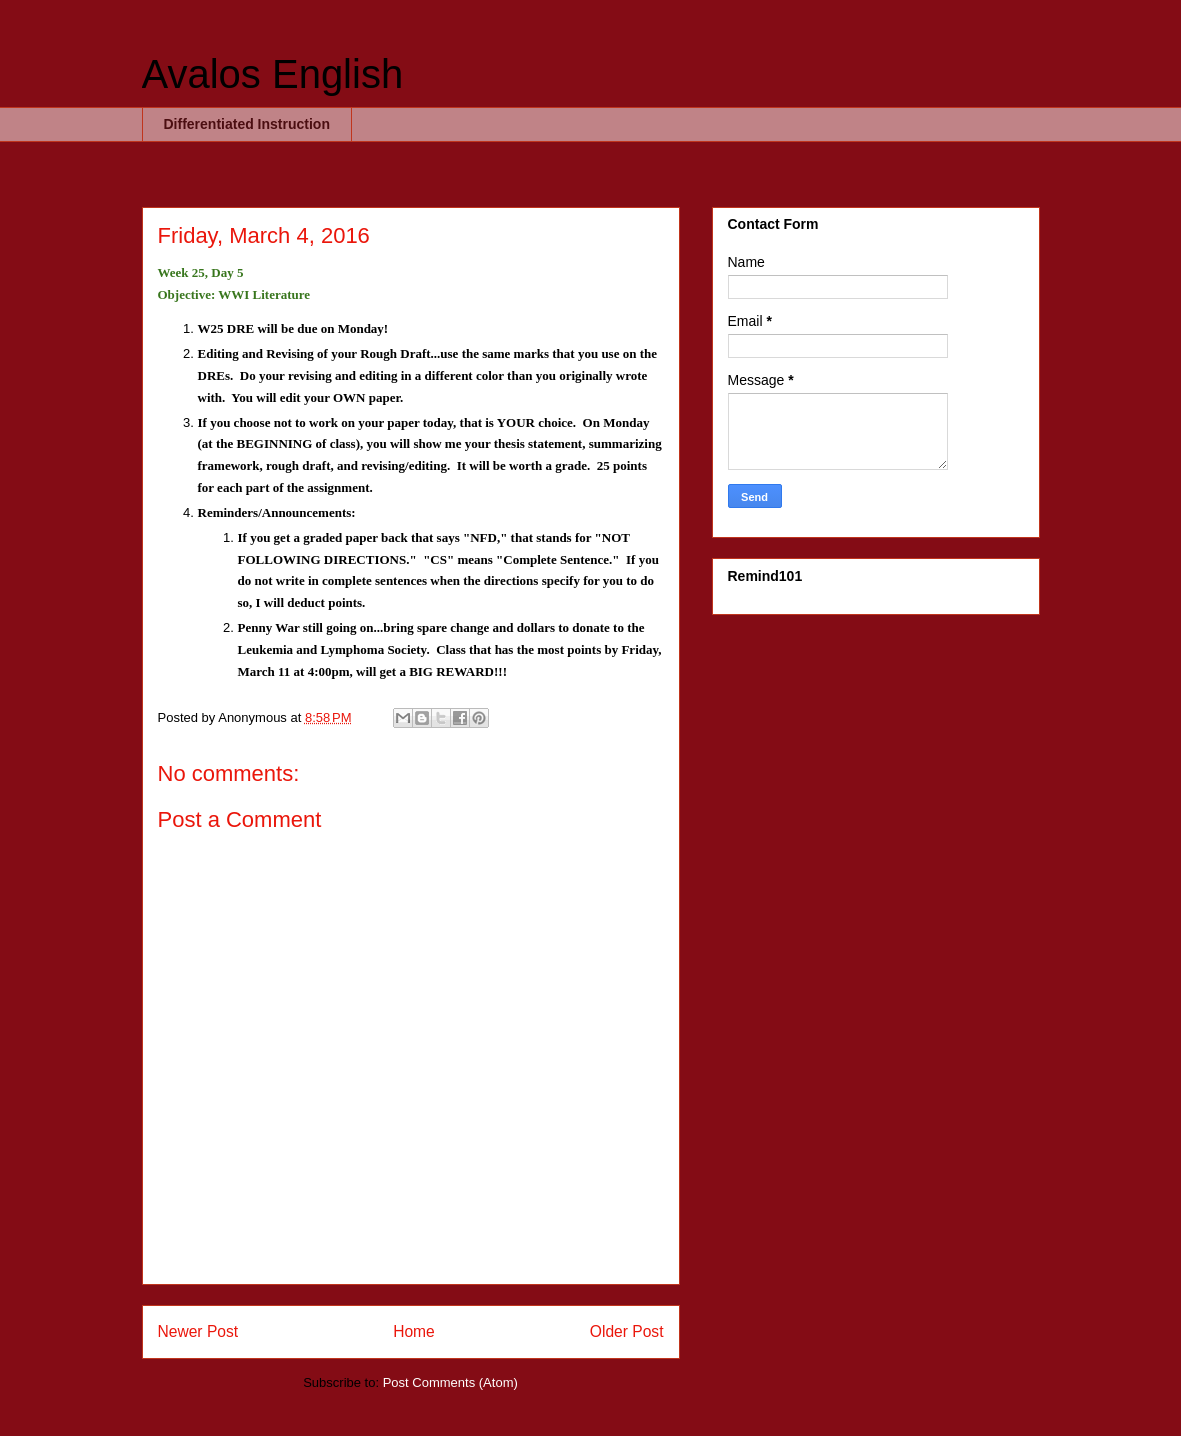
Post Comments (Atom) (450, 1382)
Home (414, 1331)
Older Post (627, 1331)
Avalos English (273, 74)
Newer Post (198, 1331)
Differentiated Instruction (247, 124)
